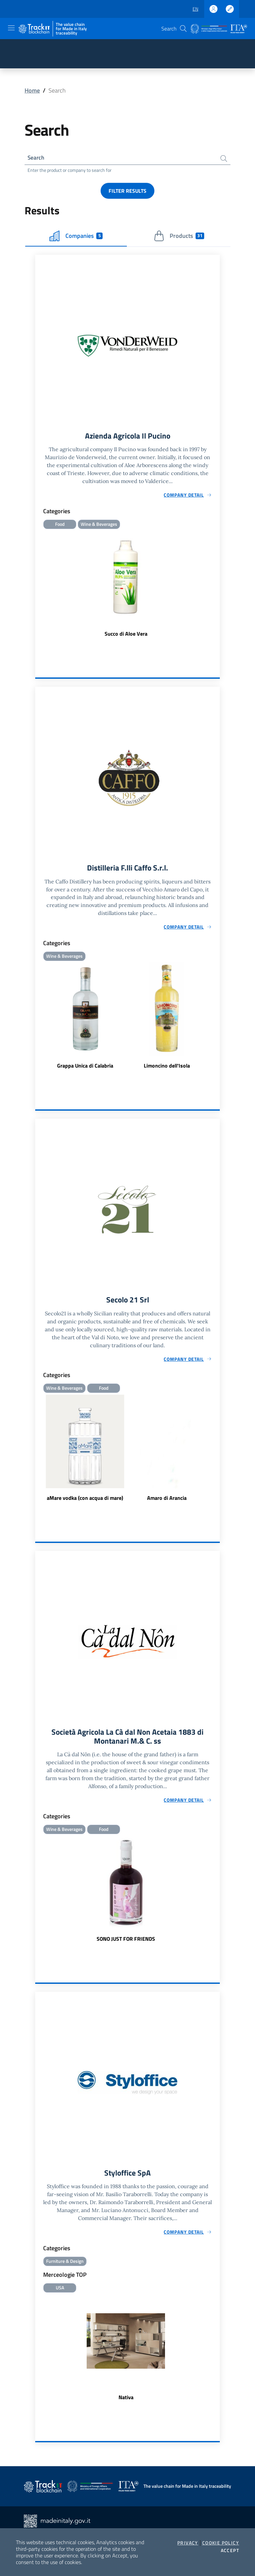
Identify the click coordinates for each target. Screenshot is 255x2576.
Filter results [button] (127, 191)
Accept (230, 2550)
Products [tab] (179, 236)
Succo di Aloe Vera (126, 635)
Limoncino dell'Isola (167, 1067)
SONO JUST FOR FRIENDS (126, 1941)
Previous (38, 1450)
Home (32, 90)
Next (216, 1450)
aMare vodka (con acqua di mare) (85, 1500)
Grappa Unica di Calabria (85, 1067)
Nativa (126, 2401)
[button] (183, 29)
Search (36, 157)
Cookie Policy (220, 2543)
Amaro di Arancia (167, 1500)
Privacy (187, 2543)
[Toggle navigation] (11, 28)
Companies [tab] (76, 236)
